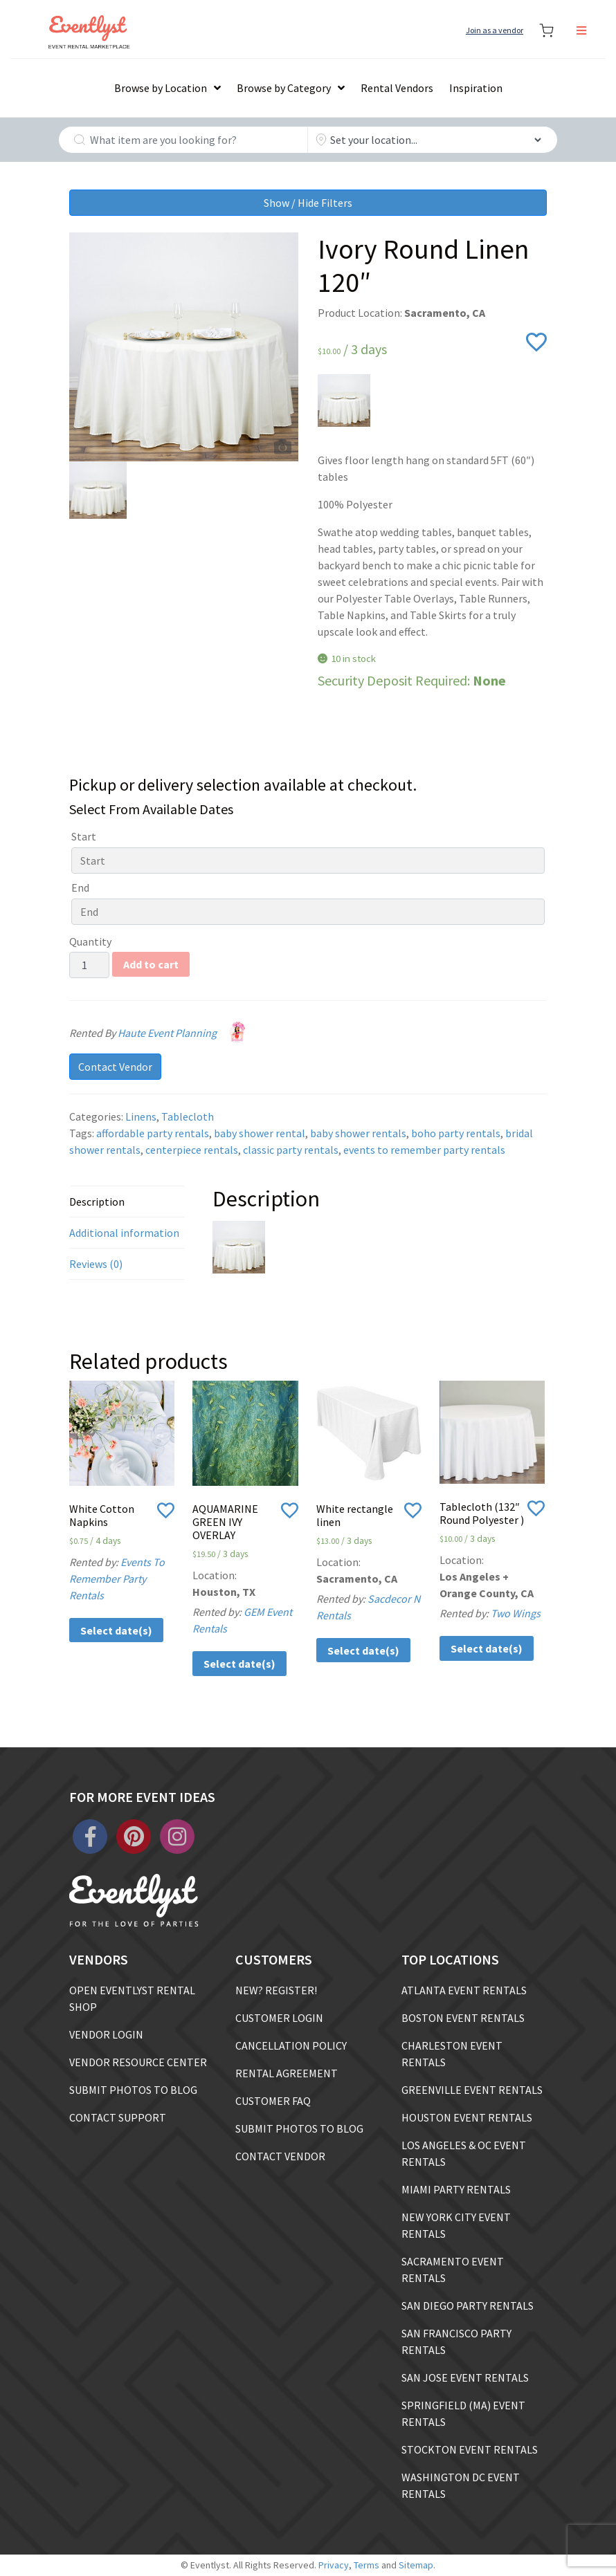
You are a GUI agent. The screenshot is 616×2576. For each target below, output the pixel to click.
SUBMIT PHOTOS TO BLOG (133, 2090)
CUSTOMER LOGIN (279, 2018)
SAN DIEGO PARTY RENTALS (467, 2305)
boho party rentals (455, 1133)
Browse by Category (284, 88)
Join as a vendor (494, 30)
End (80, 887)
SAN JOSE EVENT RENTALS (465, 2377)
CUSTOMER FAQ (273, 2101)
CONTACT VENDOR (280, 2156)
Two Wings (516, 1613)
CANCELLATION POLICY (291, 2045)
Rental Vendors (397, 88)
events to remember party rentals (424, 1150)
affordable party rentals (152, 1133)
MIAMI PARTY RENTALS (456, 2189)
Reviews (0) (96, 1264)
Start (83, 836)
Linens (140, 1116)
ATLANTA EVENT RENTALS (464, 1990)
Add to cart (151, 964)
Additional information (124, 1233)
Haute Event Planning (184, 1033)
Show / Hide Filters (308, 203)
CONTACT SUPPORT (117, 2117)
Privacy (333, 2565)
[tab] (127, 1201)
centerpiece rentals (191, 1150)
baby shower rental (259, 1133)
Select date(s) (116, 1630)
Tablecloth (187, 1116)
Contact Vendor (115, 1067)
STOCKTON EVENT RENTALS (469, 2449)
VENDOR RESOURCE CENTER (138, 2062)
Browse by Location (160, 88)
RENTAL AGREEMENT (286, 2073)
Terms (366, 2565)
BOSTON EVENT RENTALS (463, 2018)
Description (97, 1201)
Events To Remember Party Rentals (117, 1578)
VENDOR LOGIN (106, 2034)
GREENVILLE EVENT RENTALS (472, 2090)
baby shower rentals (358, 1133)
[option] (183, 346)
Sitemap (416, 2565)
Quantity (90, 941)
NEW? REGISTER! (276, 1990)
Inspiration (475, 88)
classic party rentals (290, 1150)
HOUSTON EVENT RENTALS (466, 2117)
